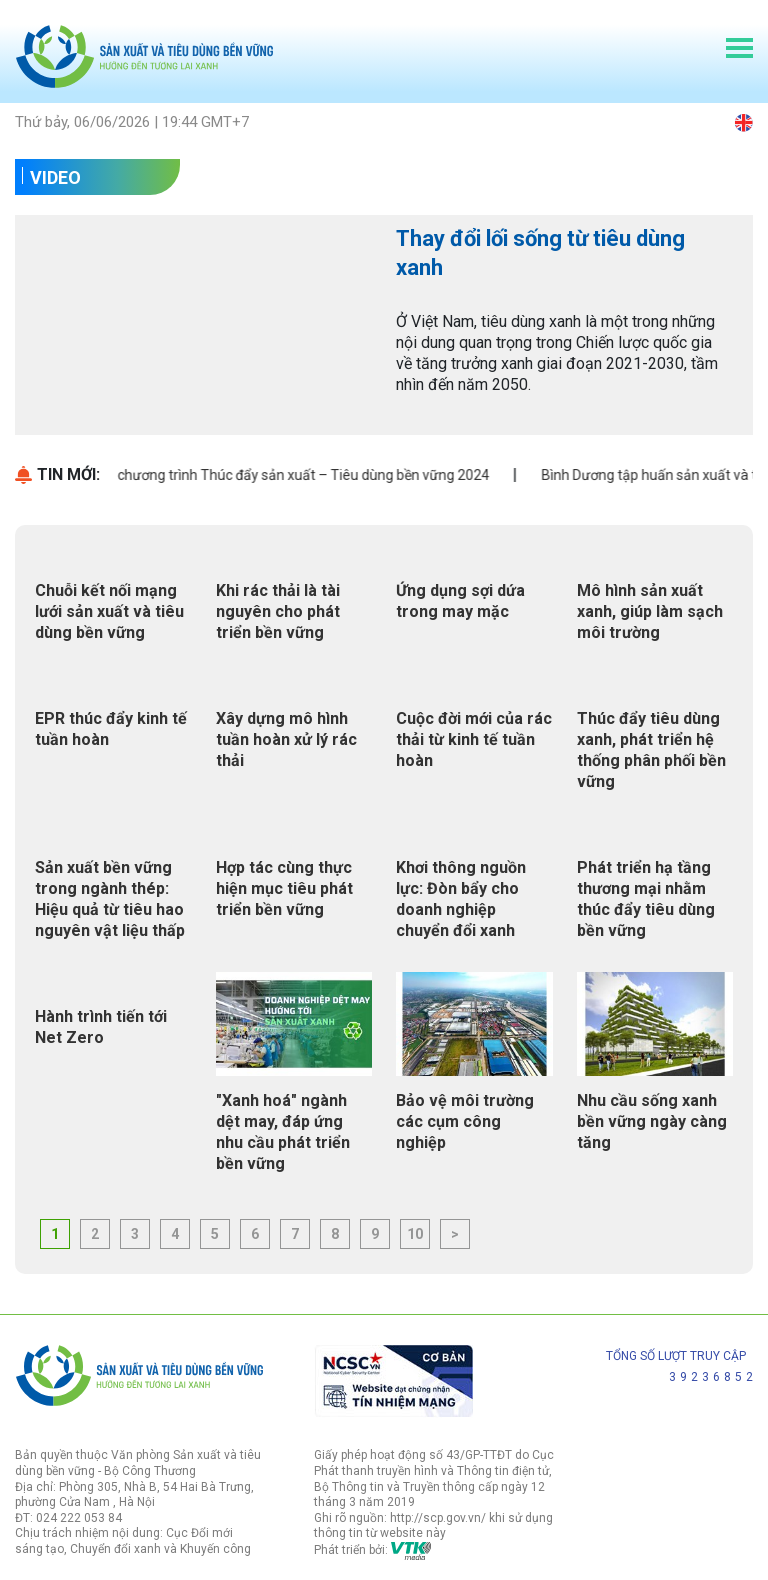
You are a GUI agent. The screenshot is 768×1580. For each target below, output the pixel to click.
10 (415, 1234)
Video (55, 177)
